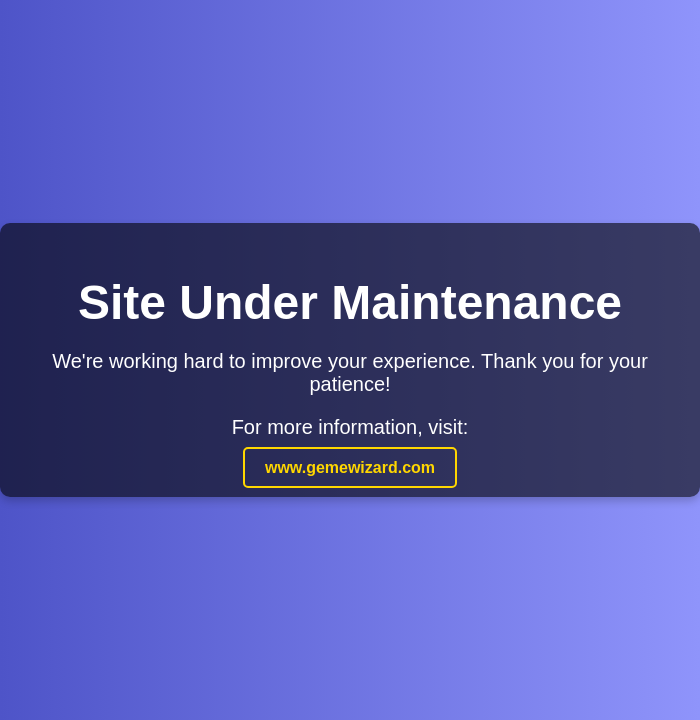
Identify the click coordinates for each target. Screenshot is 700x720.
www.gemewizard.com (350, 467)
